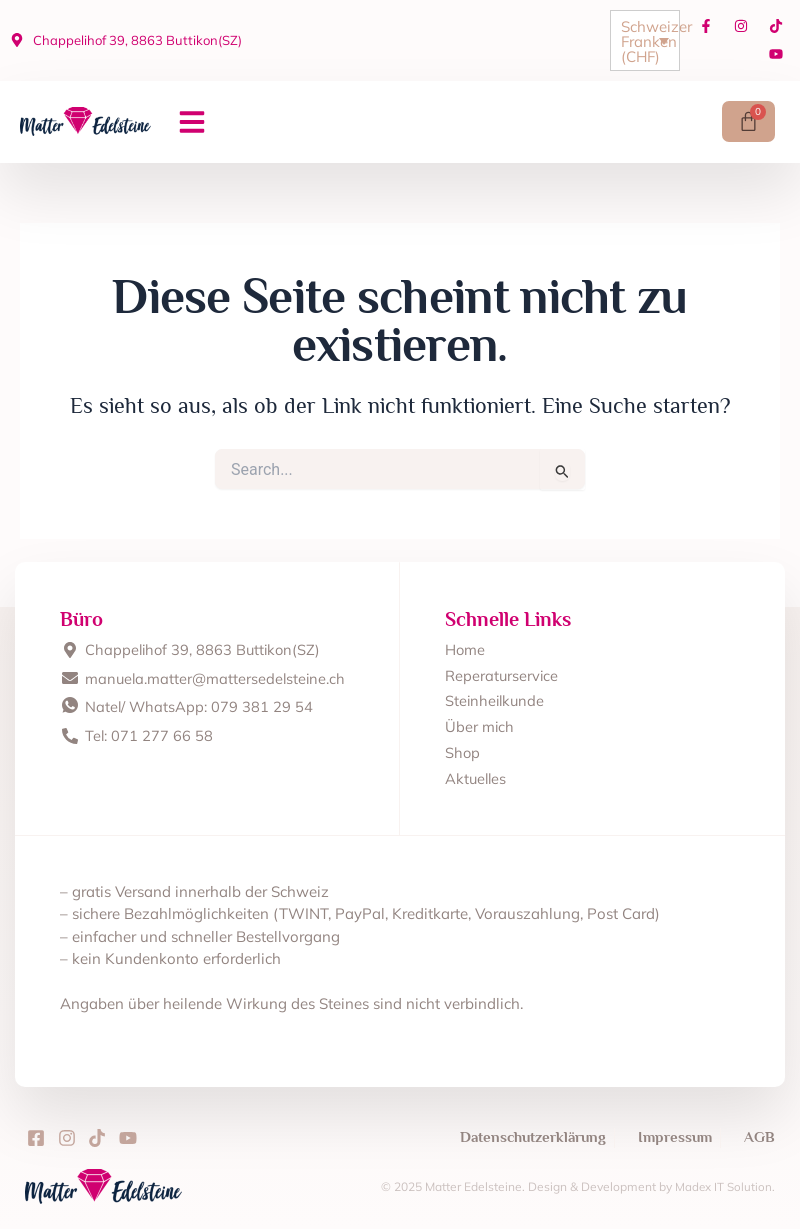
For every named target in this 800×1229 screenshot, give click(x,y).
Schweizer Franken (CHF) (650, 41)
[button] (192, 123)
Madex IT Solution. (724, 1186)
